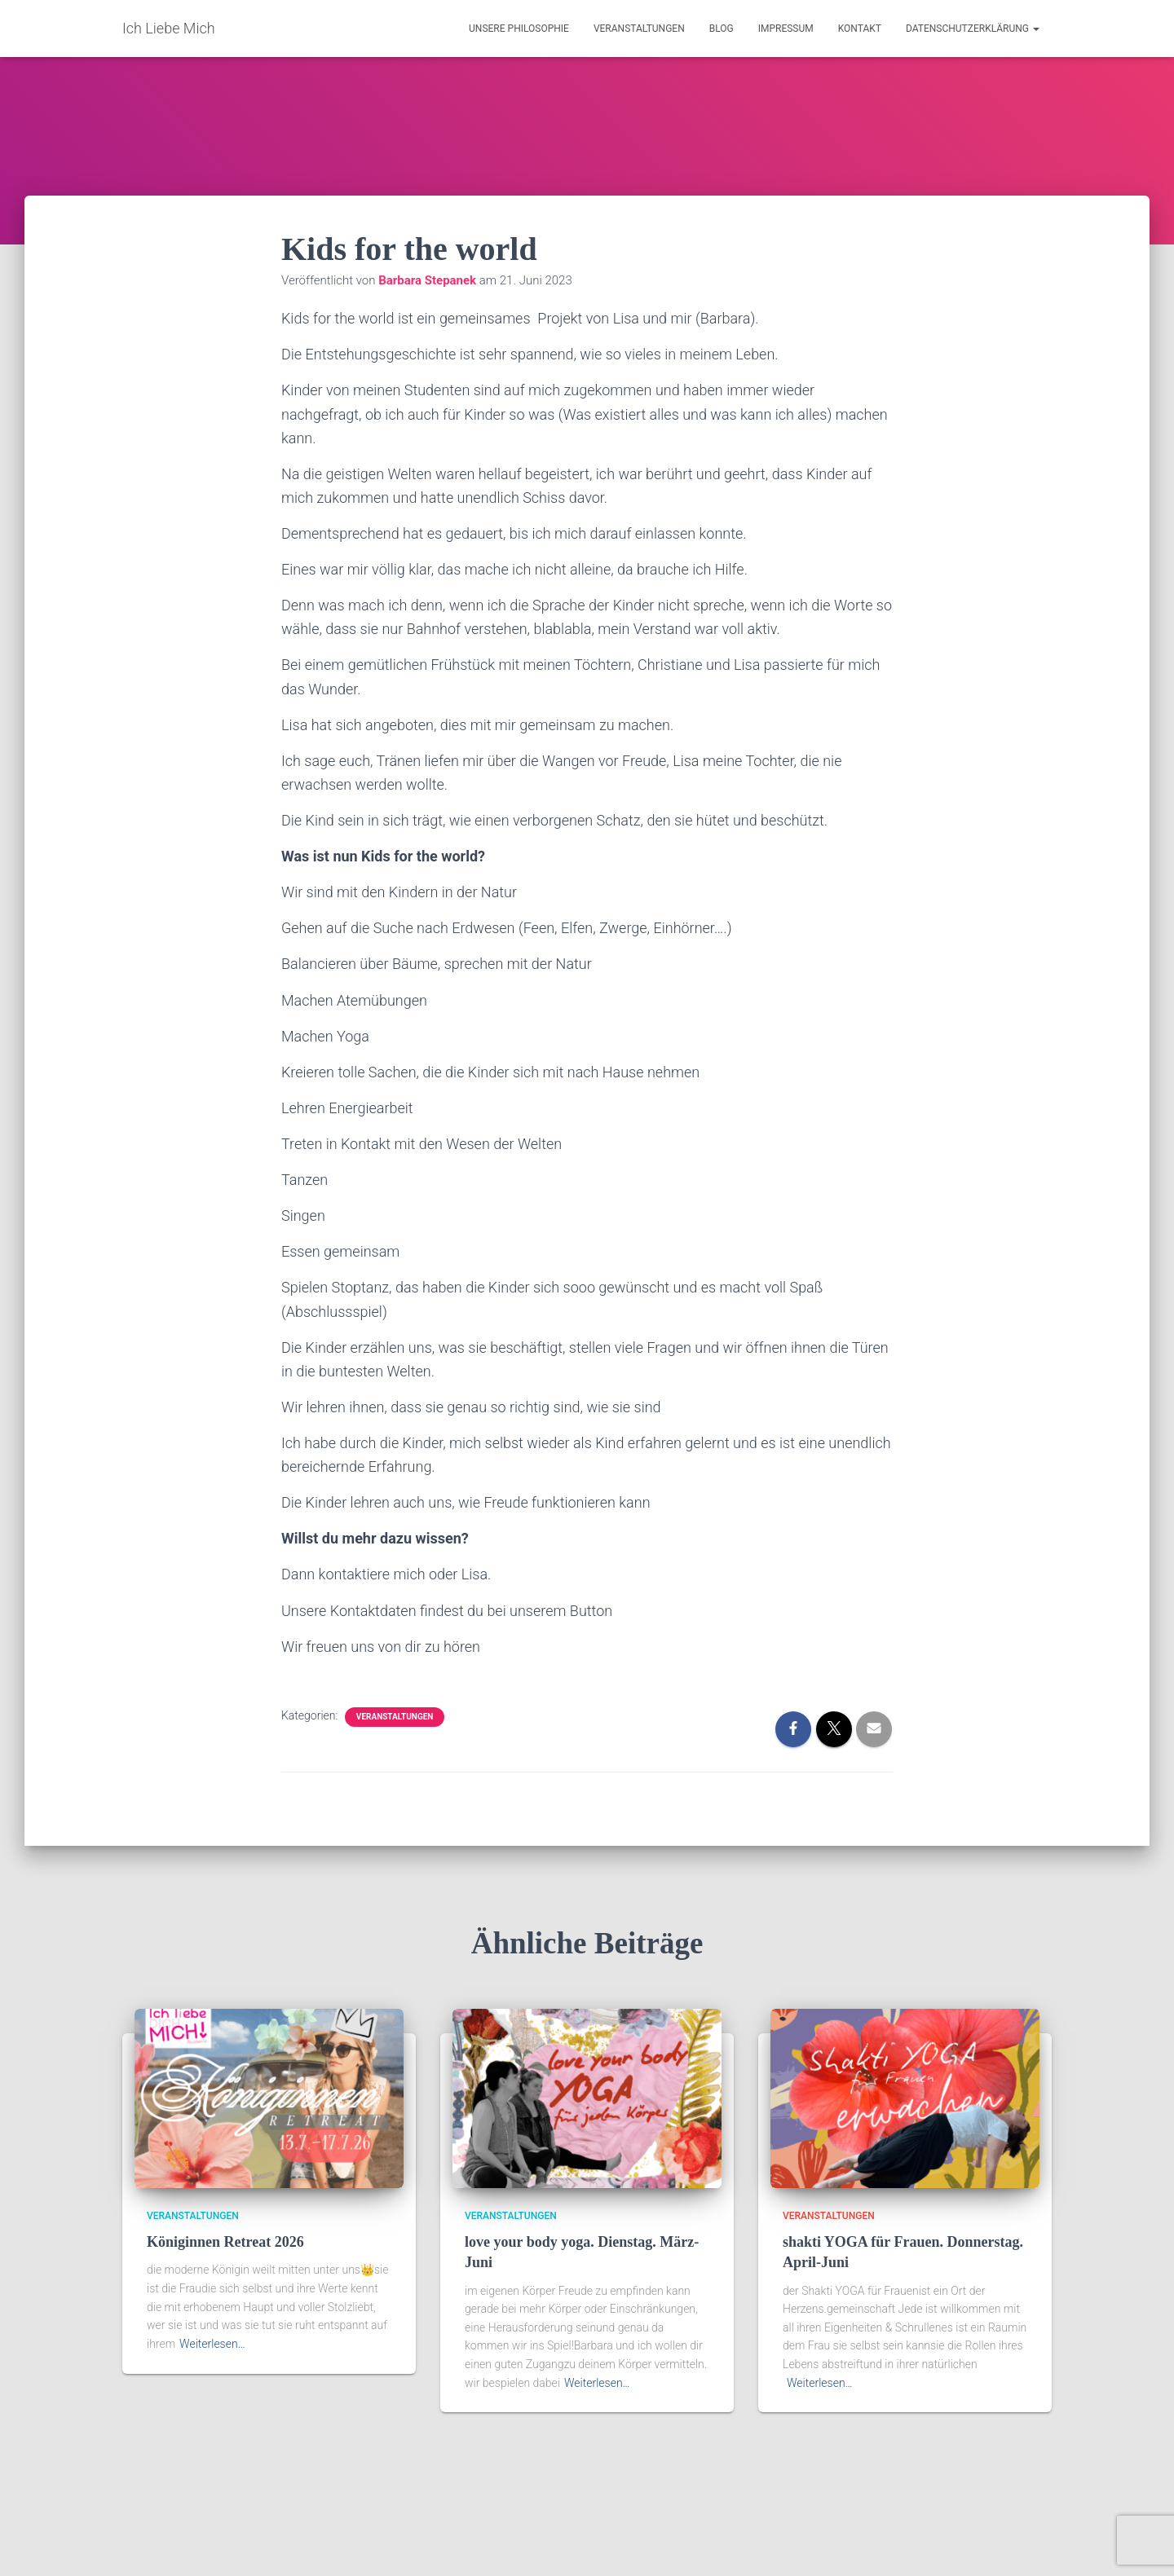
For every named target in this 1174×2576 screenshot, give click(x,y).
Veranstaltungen (639, 28)
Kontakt (859, 28)
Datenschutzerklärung (972, 28)
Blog (721, 28)
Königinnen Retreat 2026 (225, 2242)
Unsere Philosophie (519, 28)
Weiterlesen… (212, 2343)
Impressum (786, 28)
